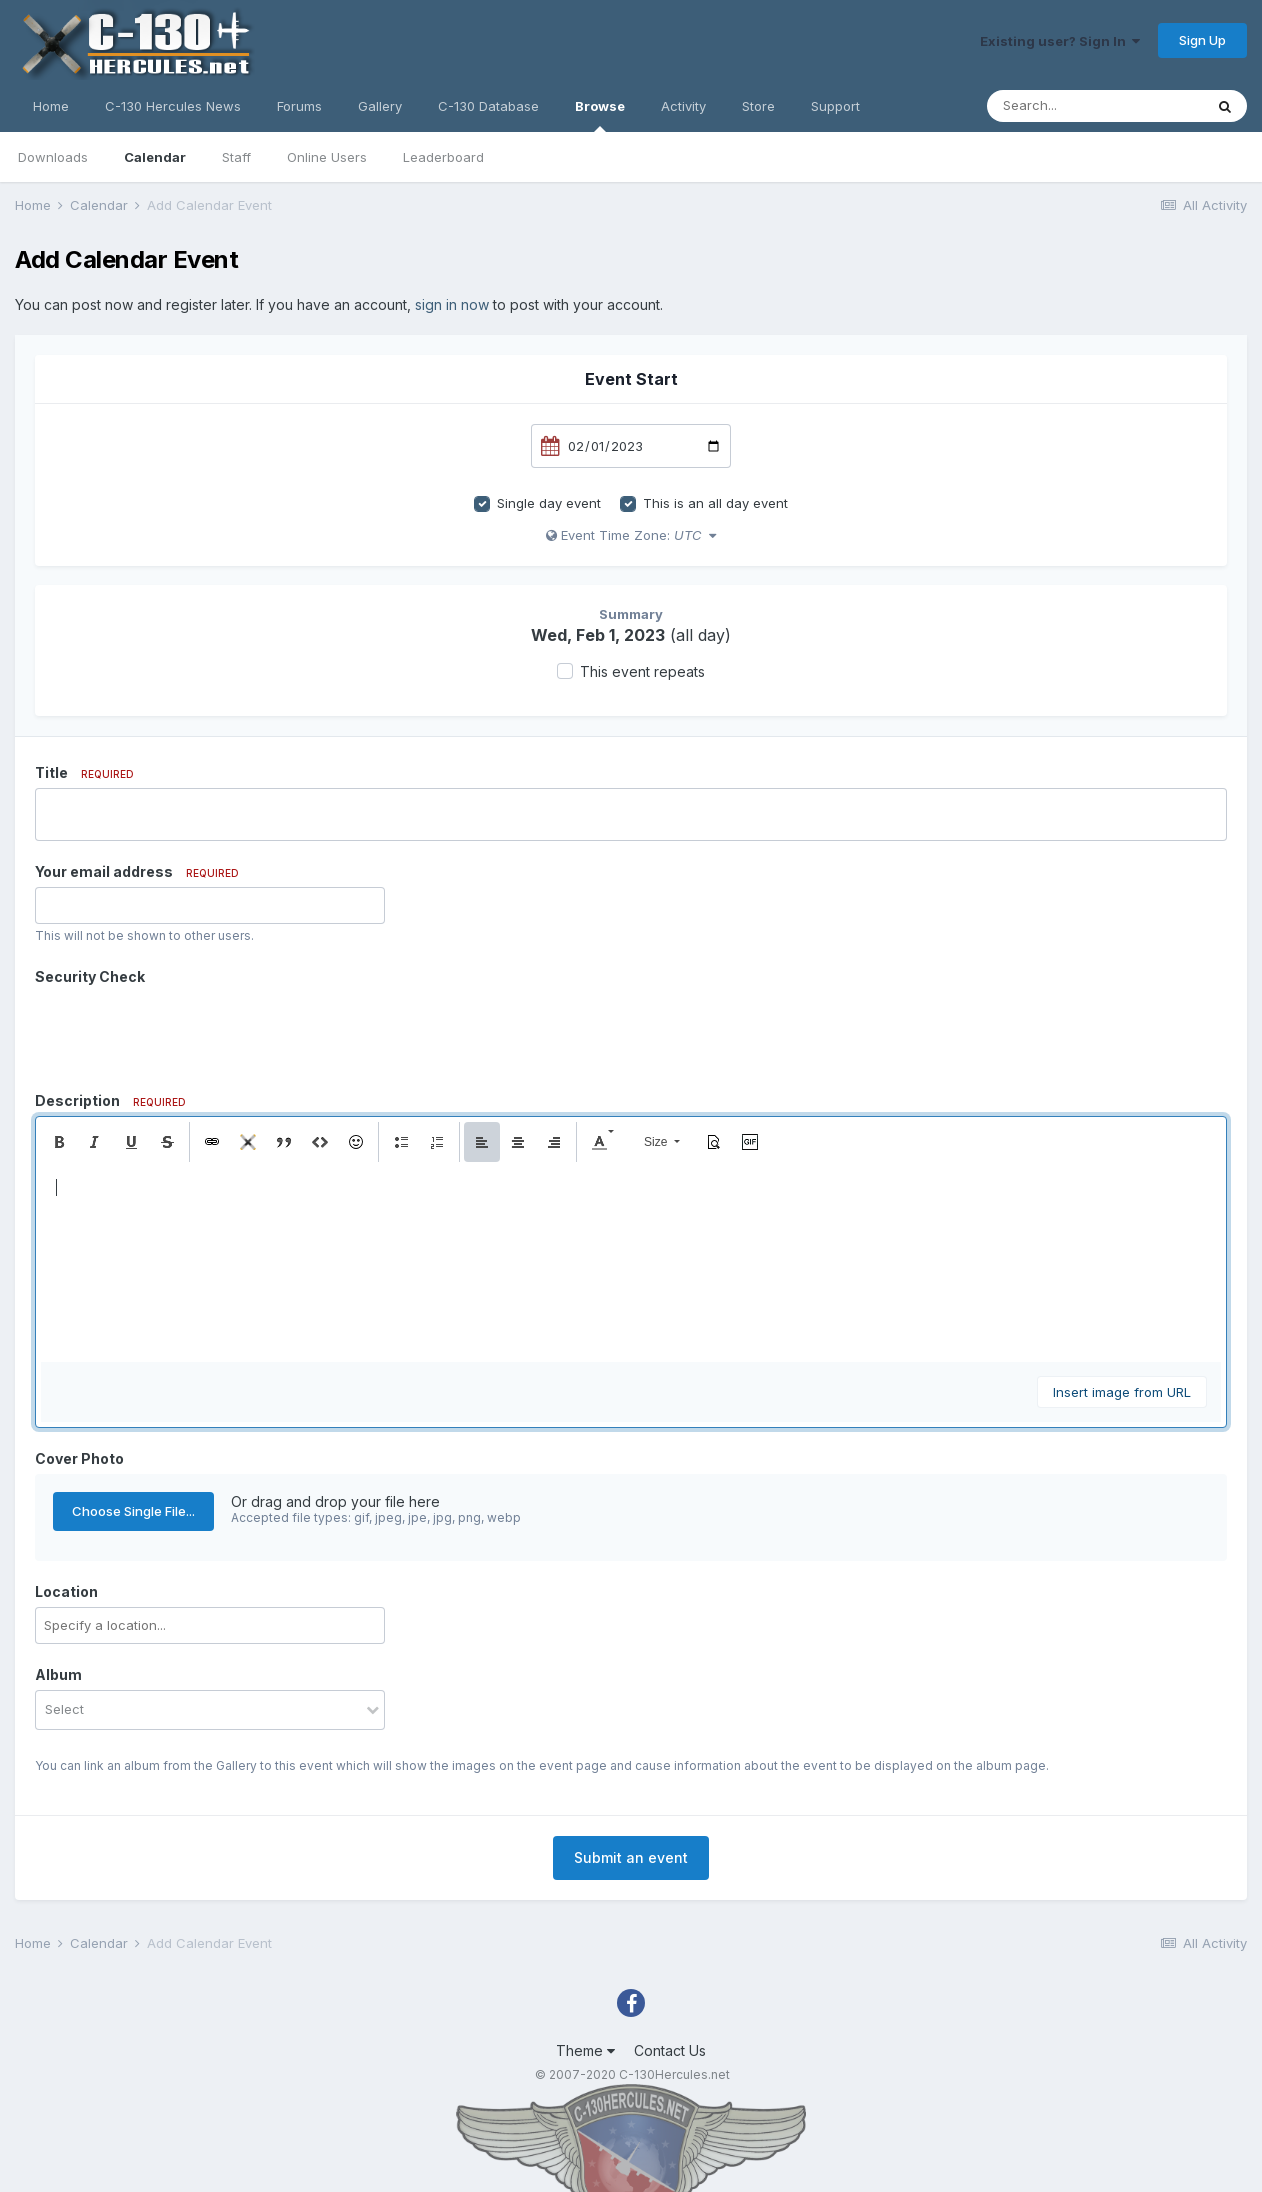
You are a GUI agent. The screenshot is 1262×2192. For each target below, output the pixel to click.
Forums (299, 106)
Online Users (327, 157)
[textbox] (631, 1262)
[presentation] (187, 1031)
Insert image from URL (1122, 1392)
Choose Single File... (133, 1511)
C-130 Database (488, 106)
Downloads (53, 157)
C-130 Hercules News (173, 106)
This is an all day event (715, 503)
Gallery (380, 106)
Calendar (155, 157)
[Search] (1095, 106)
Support (835, 106)
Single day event (549, 503)
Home (51, 106)
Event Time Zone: (631, 535)
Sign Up (1202, 40)
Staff (236, 157)
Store (758, 106)
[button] (59, 1142)
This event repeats (642, 671)
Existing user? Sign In (1060, 41)
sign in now (452, 304)
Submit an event (631, 1857)
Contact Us (670, 2050)
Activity (683, 106)
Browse (600, 115)
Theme (585, 2050)
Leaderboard (443, 157)
